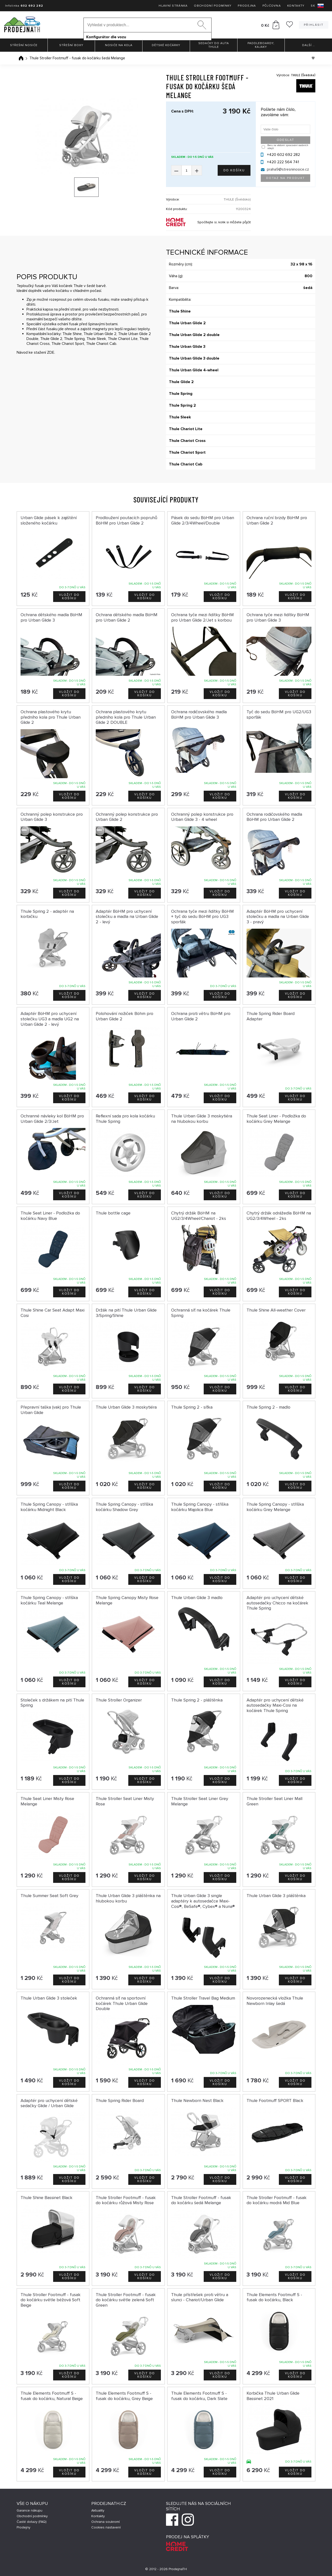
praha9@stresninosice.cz (288, 169)
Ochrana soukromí (105, 2522)
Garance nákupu (29, 2510)
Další (308, 45)
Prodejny (23, 2527)
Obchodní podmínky (212, 6)
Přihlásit (313, 25)
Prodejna (247, 6)
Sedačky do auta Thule (213, 45)
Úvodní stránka (21, 58)
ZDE (50, 352)
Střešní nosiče (23, 45)
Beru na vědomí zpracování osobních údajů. (287, 147)
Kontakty (295, 6)
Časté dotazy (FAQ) (32, 2522)
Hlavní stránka (173, 6)
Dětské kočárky (166, 45)
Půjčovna (271, 6)
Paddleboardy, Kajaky (261, 45)
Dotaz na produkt (285, 178)
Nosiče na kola (118, 45)
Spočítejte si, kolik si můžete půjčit (224, 222)
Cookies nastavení (106, 2527)
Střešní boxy (71, 45)
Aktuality (97, 2510)
